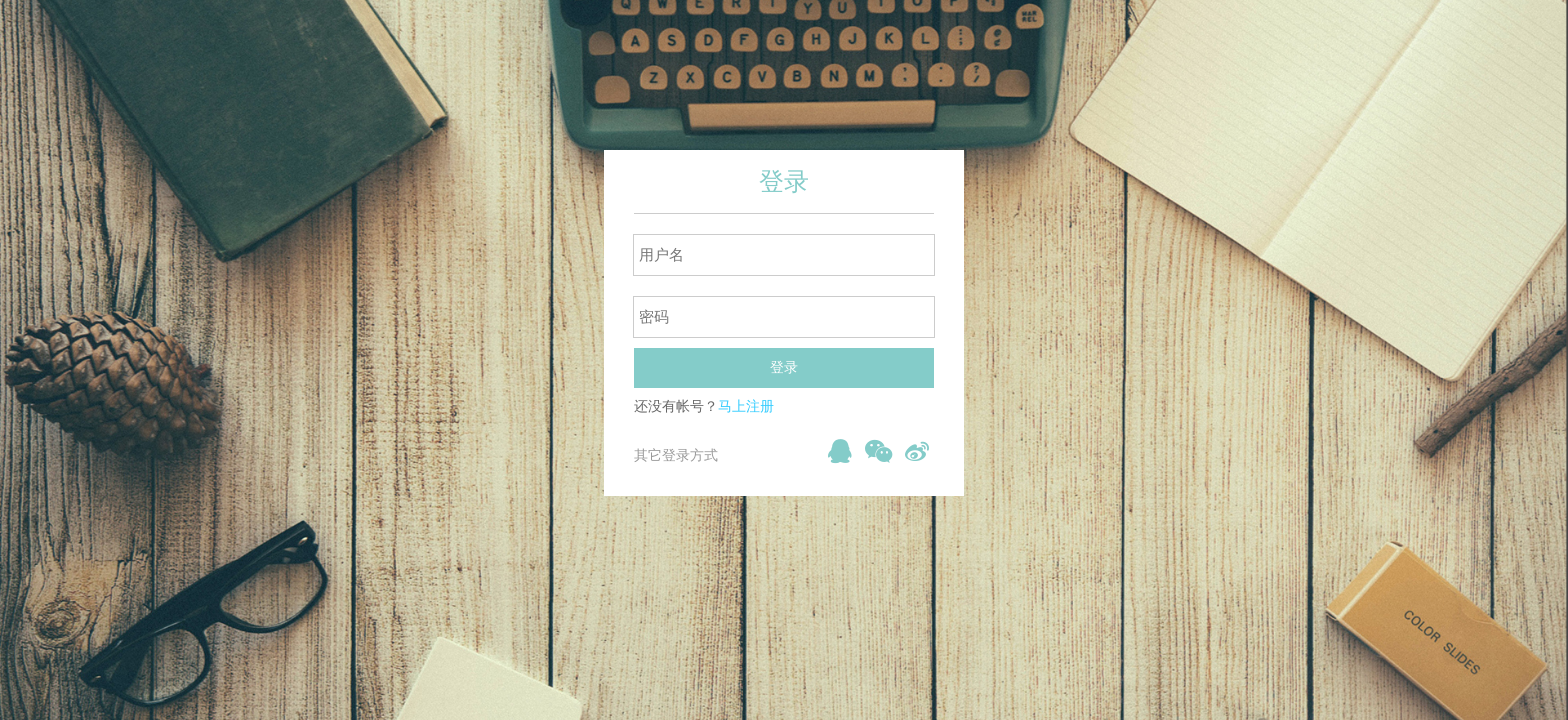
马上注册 (746, 406)
